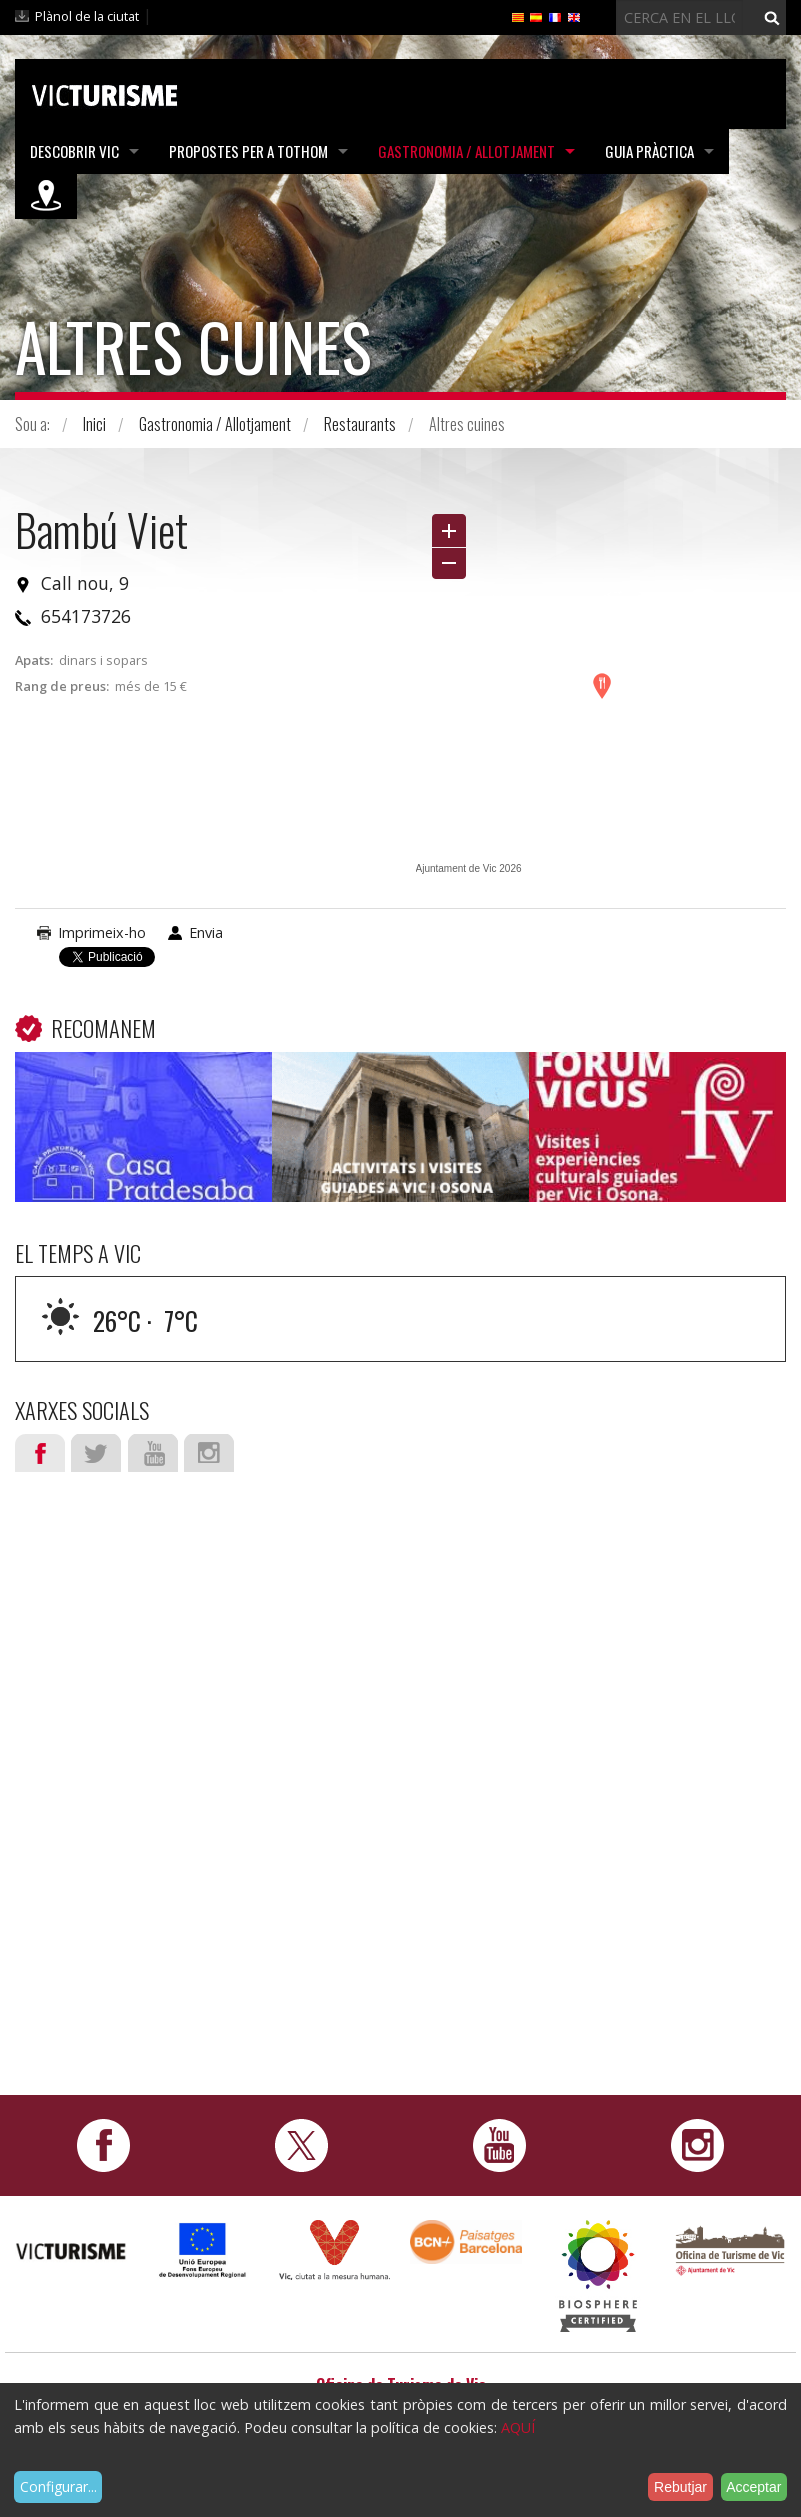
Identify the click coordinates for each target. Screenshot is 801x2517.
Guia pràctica (649, 151)
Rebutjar (680, 2487)
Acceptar (753, 2487)
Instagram (209, 1453)
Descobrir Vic (74, 151)
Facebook (40, 1453)
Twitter (96, 1453)
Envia (206, 932)
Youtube (153, 1453)
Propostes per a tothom (248, 151)
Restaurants (360, 424)
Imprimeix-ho (102, 932)
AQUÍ (518, 2427)
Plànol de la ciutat (87, 16)
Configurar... (58, 2486)
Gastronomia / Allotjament (466, 151)
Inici (94, 424)
